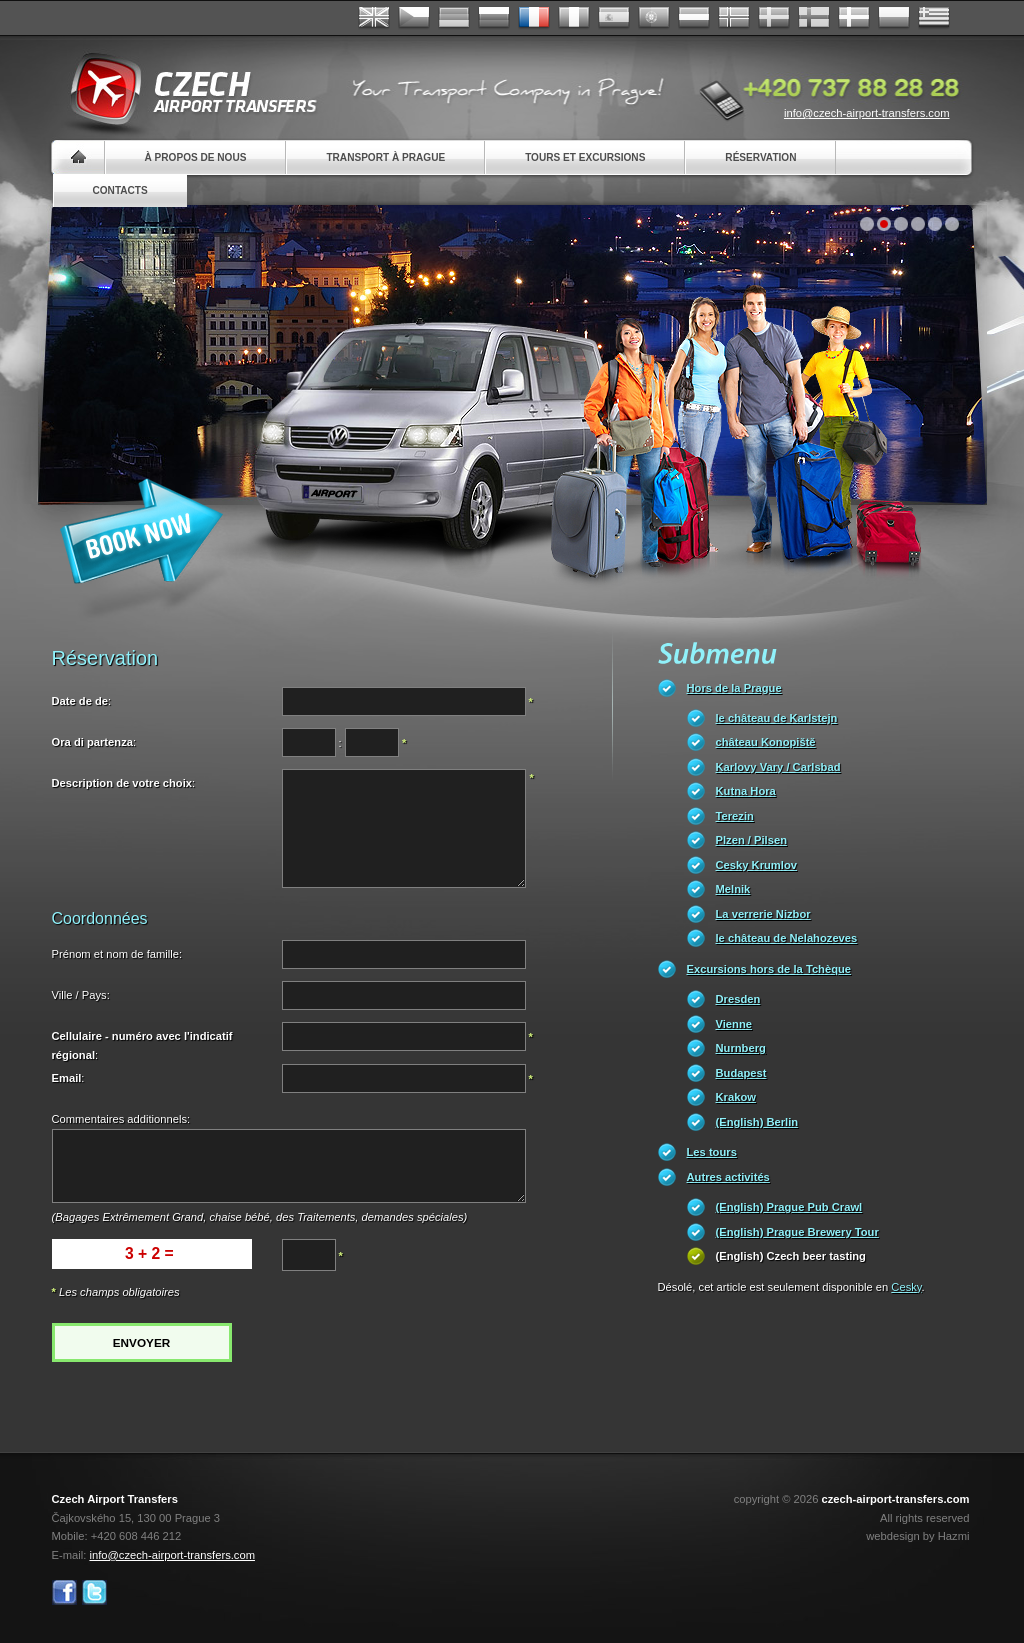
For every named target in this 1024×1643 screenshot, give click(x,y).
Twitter (94, 1592)
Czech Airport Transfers (185, 90)
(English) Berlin (757, 1122)
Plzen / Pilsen (752, 840)
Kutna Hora (746, 791)
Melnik (733, 889)
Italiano (574, 18)
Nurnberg (741, 1048)
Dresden (738, 999)
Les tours (712, 1152)
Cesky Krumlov (756, 865)
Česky (414, 18)
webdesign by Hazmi (917, 1536)
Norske (734, 18)
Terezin (735, 816)
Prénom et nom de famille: (117, 954)
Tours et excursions (585, 157)
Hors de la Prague (734, 688)
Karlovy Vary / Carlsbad (778, 767)
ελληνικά (934, 18)
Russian (494, 18)
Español (614, 18)
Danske (854, 18)
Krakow (736, 1097)
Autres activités (728, 1177)
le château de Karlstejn (777, 718)
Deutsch (454, 18)
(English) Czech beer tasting (791, 1256)
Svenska (774, 18)
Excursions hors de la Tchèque (769, 969)
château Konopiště (766, 742)
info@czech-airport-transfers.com (867, 113)
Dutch (694, 18)
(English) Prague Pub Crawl (789, 1207)
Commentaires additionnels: (121, 1119)
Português (654, 18)
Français (534, 18)
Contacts (120, 190)
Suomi (814, 18)
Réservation (760, 157)
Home (78, 157)
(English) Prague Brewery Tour (797, 1232)
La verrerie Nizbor (763, 914)
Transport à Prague (385, 157)
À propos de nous (196, 157)
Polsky (894, 18)
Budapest (741, 1073)
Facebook (64, 1592)
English (374, 18)
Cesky (906, 1287)
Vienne (734, 1024)
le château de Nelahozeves (787, 938)
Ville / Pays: (81, 995)
